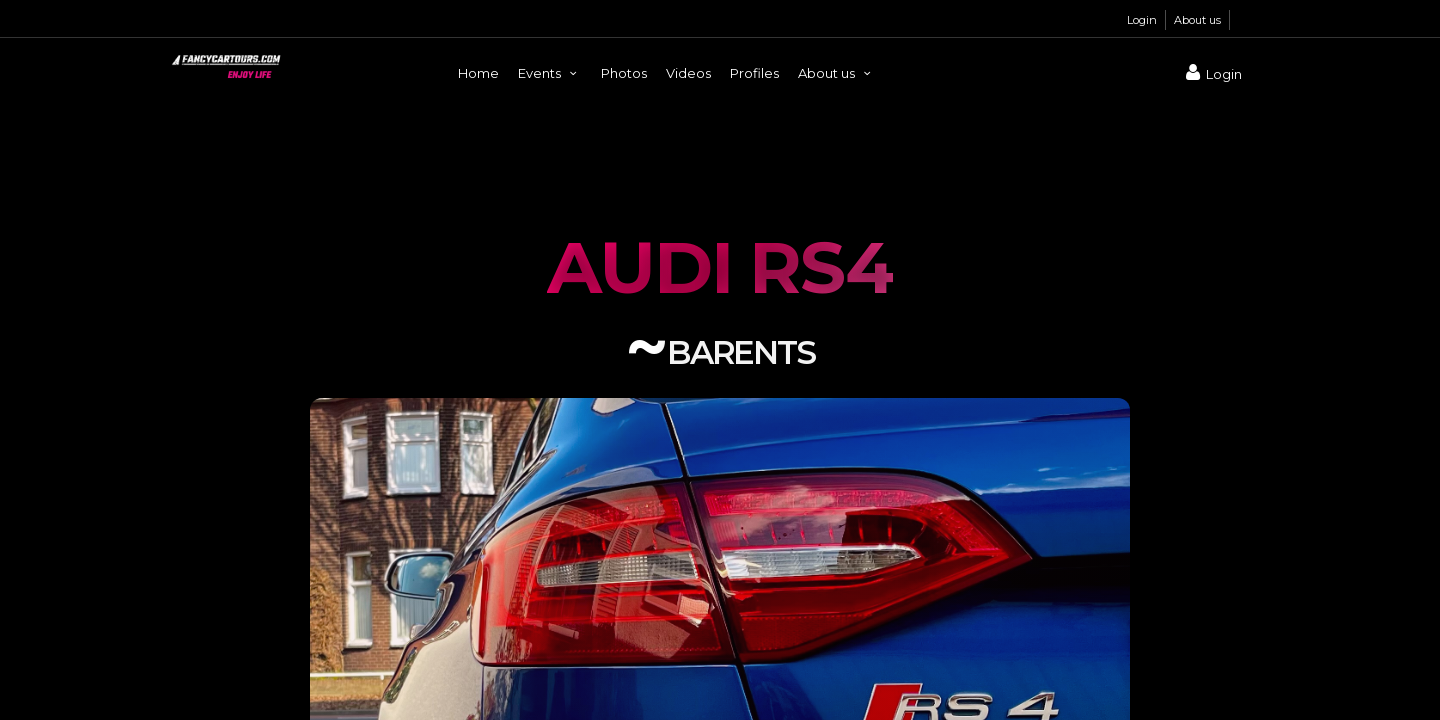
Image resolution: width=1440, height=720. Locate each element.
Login (1142, 20)
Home (478, 73)
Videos (688, 73)
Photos (624, 73)
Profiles (754, 73)
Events (550, 73)
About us (1197, 20)
